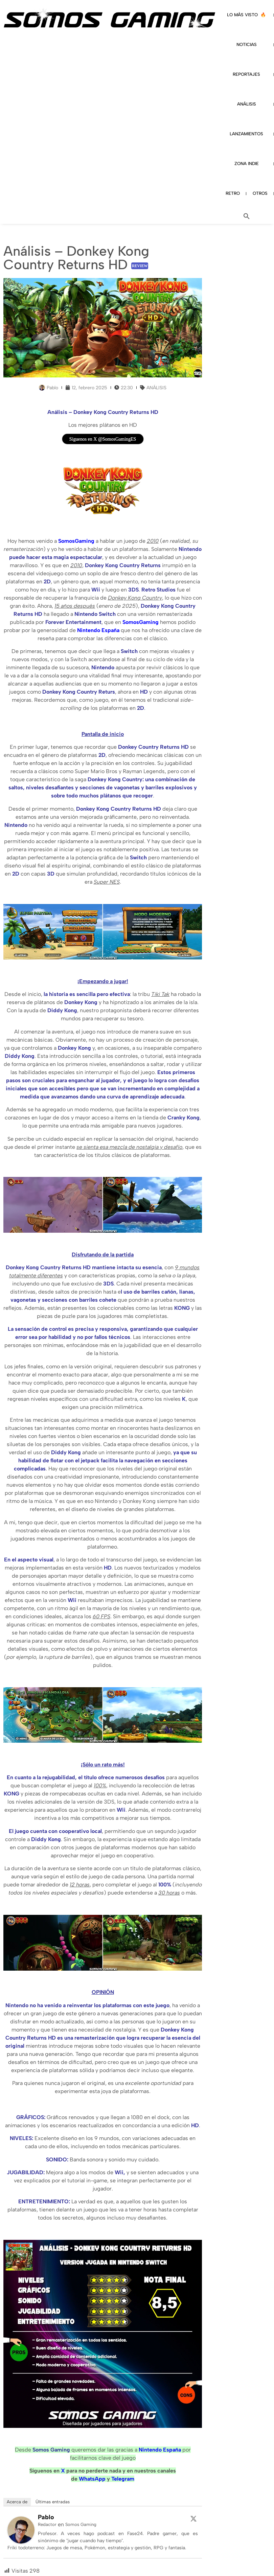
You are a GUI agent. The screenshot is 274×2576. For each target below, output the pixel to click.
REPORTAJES (246, 74)
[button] (246, 216)
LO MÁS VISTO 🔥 (246, 14)
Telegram (122, 2479)
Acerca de (17, 2501)
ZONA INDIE (246, 163)
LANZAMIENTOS (246, 133)
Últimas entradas (53, 2501)
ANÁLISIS (246, 104)
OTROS (260, 193)
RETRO (233, 193)
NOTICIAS (246, 44)
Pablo (46, 2517)
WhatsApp (92, 2479)
